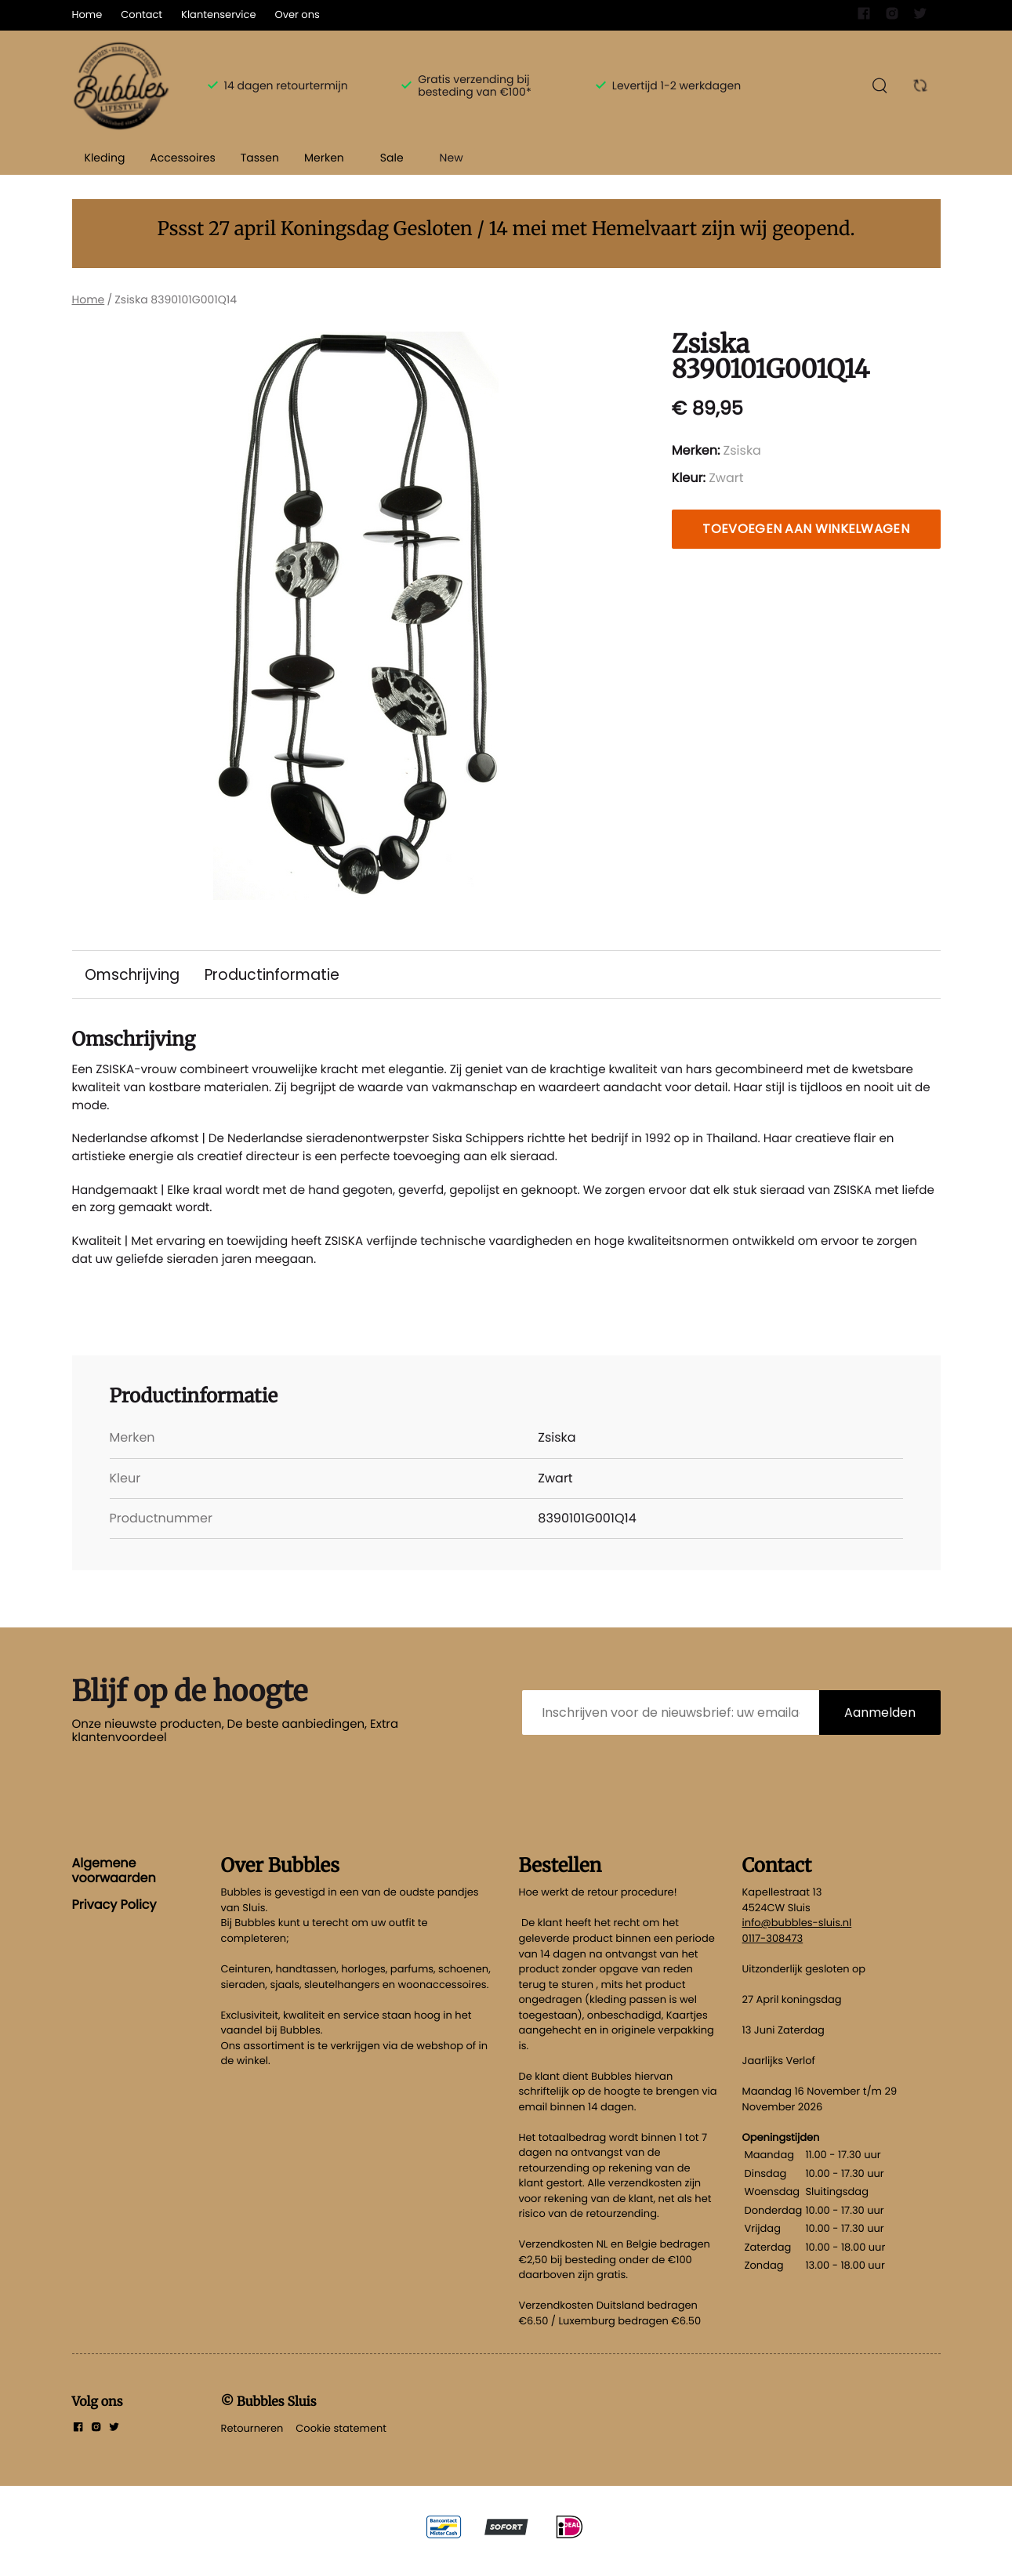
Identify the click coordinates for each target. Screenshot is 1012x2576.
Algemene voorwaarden (114, 1885)
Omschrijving (134, 974)
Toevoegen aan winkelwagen (805, 529)
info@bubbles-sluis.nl (797, 1937)
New (451, 157)
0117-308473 (772, 1952)
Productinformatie (276, 974)
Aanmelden (880, 1727)
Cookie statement (341, 2442)
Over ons (296, 14)
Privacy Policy (114, 1919)
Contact (141, 14)
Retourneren (252, 2442)
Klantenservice (218, 14)
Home (87, 14)
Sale (392, 157)
